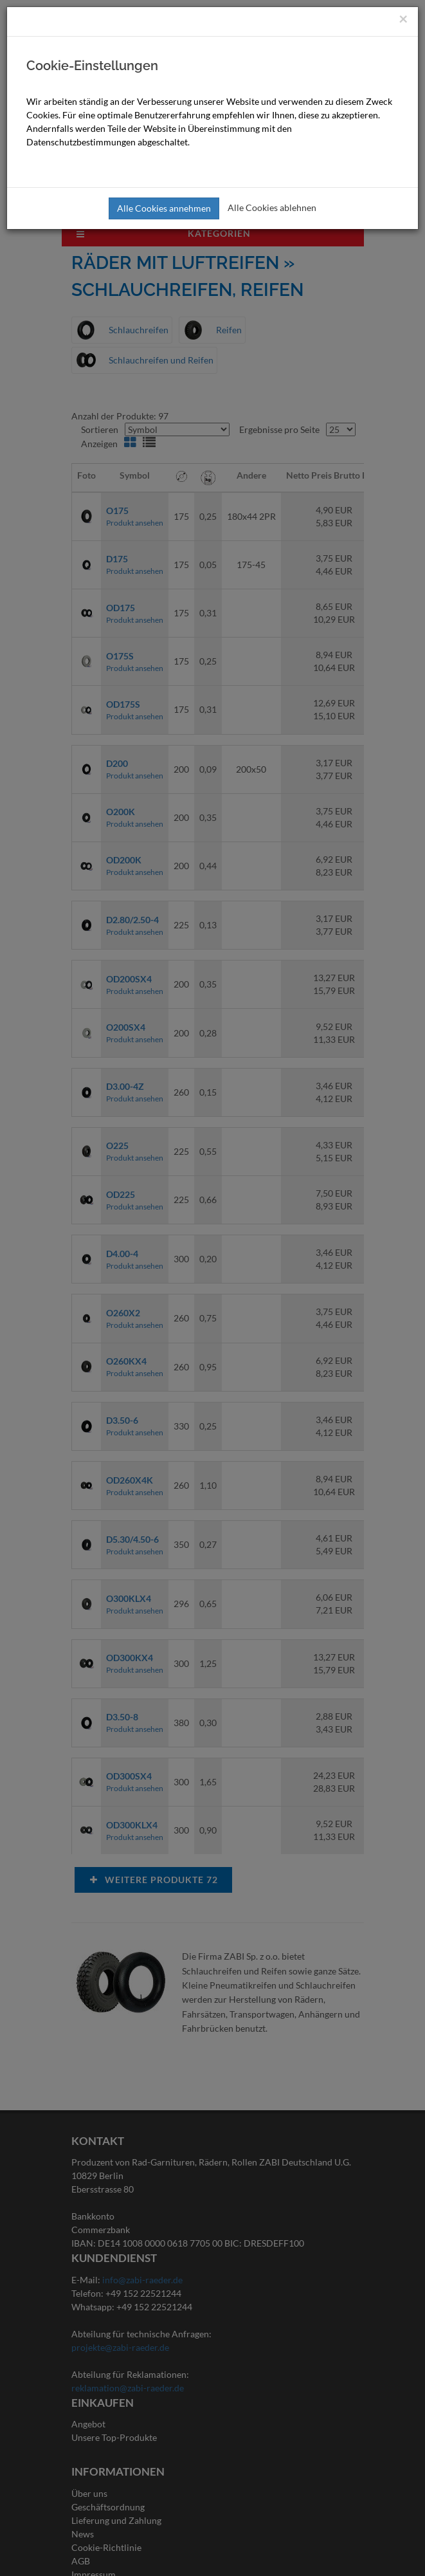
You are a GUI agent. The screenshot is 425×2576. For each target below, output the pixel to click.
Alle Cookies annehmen (164, 208)
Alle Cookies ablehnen (272, 207)
